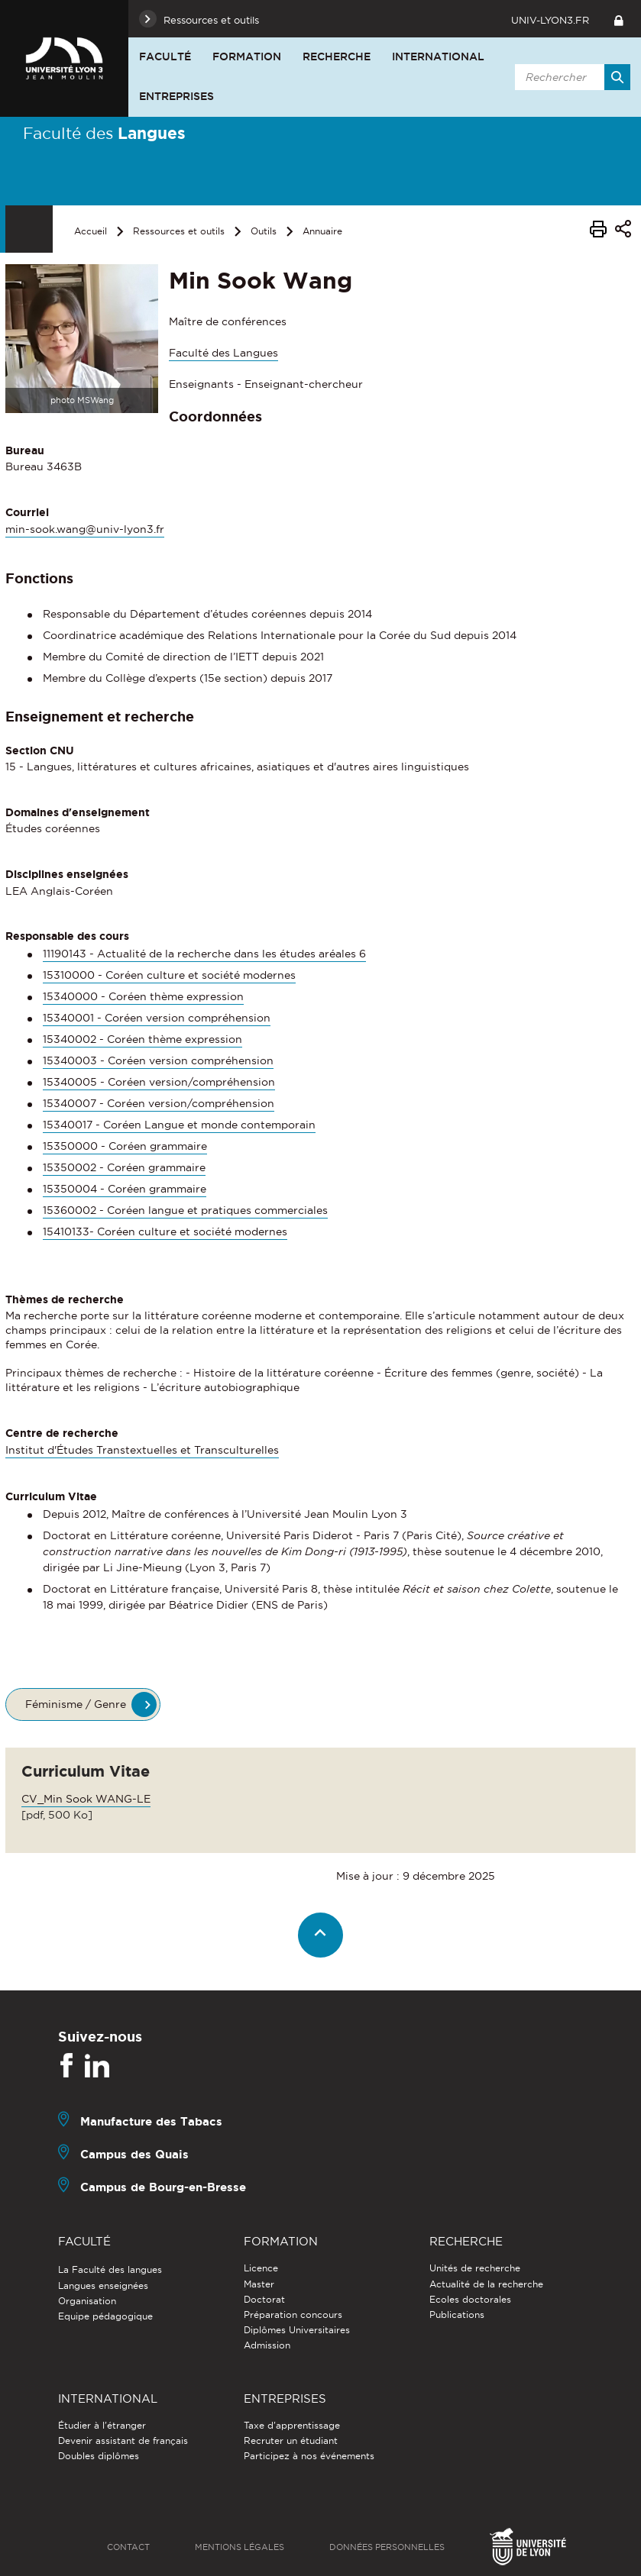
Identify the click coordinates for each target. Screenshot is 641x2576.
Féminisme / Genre (75, 1704)
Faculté (165, 56)
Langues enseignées (103, 2285)
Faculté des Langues (223, 353)
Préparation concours (293, 2314)
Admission (267, 2345)
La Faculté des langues (110, 2269)
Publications (456, 2314)
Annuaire (322, 231)
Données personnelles (387, 2547)
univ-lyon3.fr (550, 20)
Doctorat (264, 2299)
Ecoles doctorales (470, 2299)
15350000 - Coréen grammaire (125, 1146)
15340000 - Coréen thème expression (143, 996)
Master (259, 2284)
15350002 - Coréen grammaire (124, 1167)
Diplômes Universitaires (297, 2330)
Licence (261, 2268)
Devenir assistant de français (123, 2440)
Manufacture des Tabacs (151, 2121)
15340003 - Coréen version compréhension (158, 1060)
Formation (246, 56)
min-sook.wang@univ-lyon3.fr (84, 529)
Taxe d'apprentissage (292, 2425)
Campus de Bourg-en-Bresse (163, 2187)
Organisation (87, 2301)
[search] (570, 77)
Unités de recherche (474, 2268)
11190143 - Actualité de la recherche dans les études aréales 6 (204, 953)
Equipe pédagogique (105, 2316)
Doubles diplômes (98, 2456)
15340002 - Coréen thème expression (142, 1039)
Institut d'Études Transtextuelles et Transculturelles (142, 1450)
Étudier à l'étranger (102, 2425)
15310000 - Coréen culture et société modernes (169, 975)
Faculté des (104, 133)
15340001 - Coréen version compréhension (156, 1018)
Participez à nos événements (309, 2456)
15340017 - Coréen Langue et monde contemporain (179, 1125)
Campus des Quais (134, 2154)
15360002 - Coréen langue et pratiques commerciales (185, 1210)
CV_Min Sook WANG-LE (86, 1799)
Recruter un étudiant (291, 2440)
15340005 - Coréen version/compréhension (159, 1082)
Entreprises (176, 96)
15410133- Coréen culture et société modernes (165, 1231)
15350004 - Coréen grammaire (124, 1189)
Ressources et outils (179, 231)
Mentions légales (239, 2547)
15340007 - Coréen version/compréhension (158, 1103)
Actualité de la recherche (486, 2284)
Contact (128, 2547)
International (438, 56)
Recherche (337, 56)
